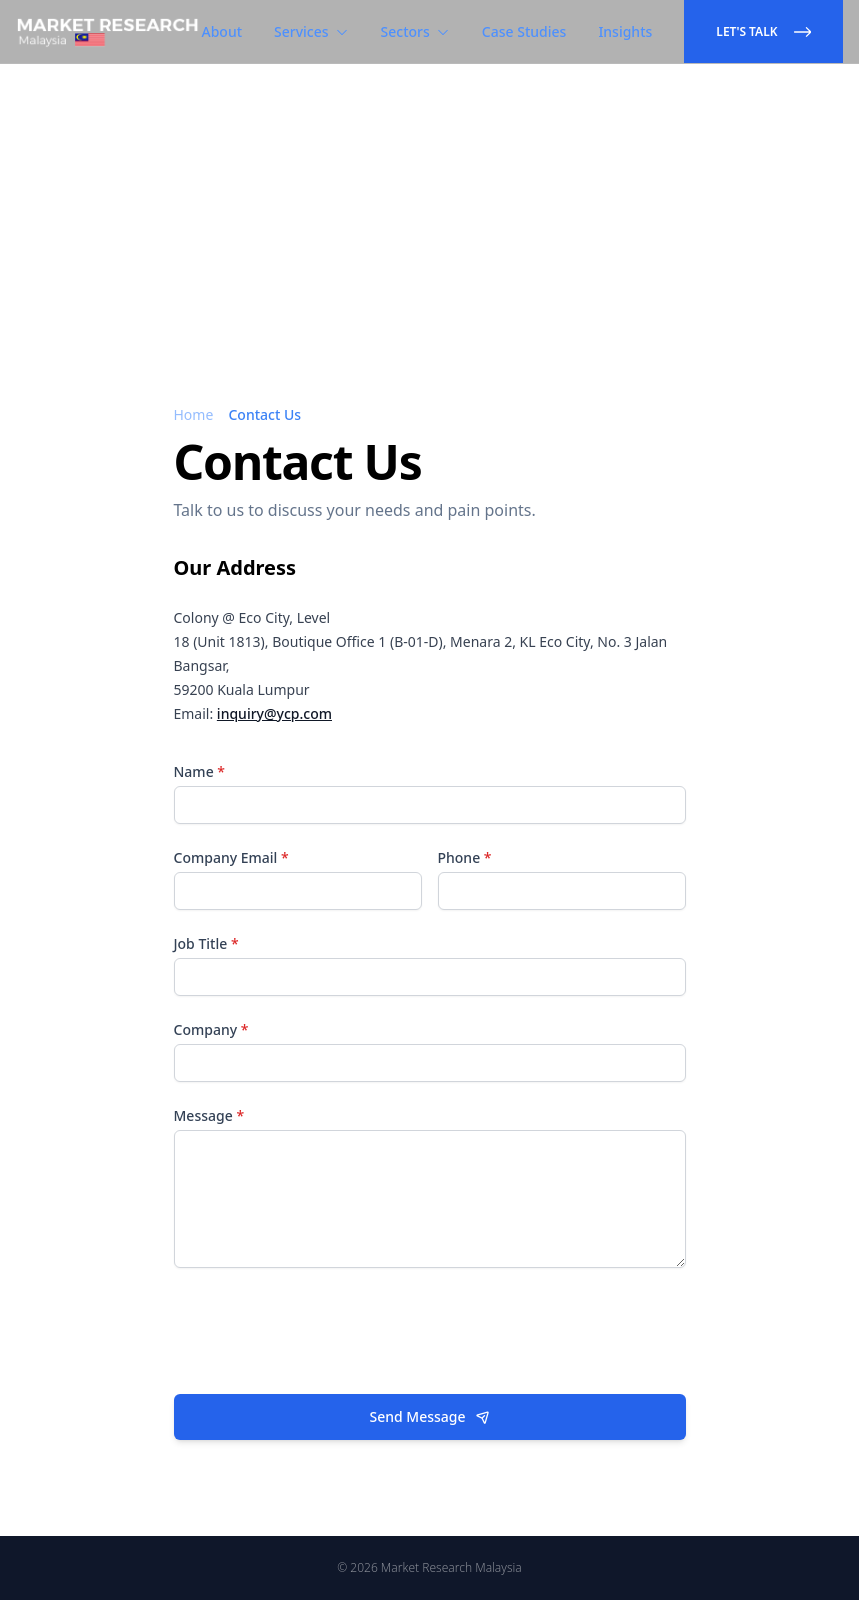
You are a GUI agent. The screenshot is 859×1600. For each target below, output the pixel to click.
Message (209, 1115)
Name (200, 771)
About (222, 31)
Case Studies (524, 31)
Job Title (206, 943)
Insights (625, 31)
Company (211, 1029)
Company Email (231, 857)
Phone (465, 857)
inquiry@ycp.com (274, 713)
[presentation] (326, 1331)
